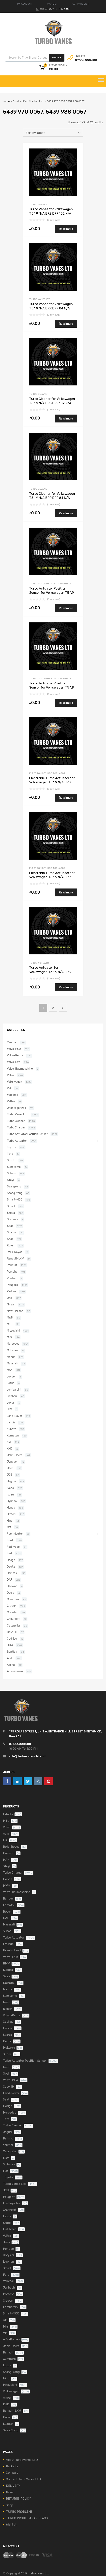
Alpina (11, 1664)
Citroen (12, 1605)
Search (56, 57)
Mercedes (13, 1343)
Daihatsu (12, 1573)
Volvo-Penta (15, 1055)
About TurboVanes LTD (22, 2460)
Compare (12, 2472)
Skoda (11, 1212)
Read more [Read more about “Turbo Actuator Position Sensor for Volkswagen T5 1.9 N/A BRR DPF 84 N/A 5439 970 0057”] (66, 702)
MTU (10, 1324)
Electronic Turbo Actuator (47, 773)
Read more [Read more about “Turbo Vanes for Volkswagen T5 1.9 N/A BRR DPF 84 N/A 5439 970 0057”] (66, 323)
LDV (9, 1409)
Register (64, 8)
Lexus (11, 1402)
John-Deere (14, 1455)
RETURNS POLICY (18, 2498)
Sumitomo (14, 1166)
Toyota (11, 1147)
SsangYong (14, 1186)
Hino (10, 1520)
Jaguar (11, 1481)
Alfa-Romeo (15, 1671)
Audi (10, 1658)
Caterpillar (13, 1625)
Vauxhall (12, 1094)
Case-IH (12, 1632)
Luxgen (11, 1376)
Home (6, 101)
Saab (10, 1238)
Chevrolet (13, 1618)
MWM (10, 1317)
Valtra (11, 1101)
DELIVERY (13, 2486)
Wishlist (11, 2524)
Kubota (11, 1429)
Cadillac (12, 1638)
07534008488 (84, 60)
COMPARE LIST (80, 3)
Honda (11, 1507)
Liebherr (12, 1396)
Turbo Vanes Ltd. (40, 204)
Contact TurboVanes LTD (23, 2479)
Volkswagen (14, 1081)
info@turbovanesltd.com (27, 1756)
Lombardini (14, 1389)
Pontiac (12, 1278)
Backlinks (12, 2466)
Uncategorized (16, 1107)
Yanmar (12, 1042)
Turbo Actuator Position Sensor (50, 583)
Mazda (11, 1356)
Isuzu (10, 1494)
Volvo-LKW (13, 1062)
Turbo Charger (16, 1127)
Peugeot (12, 1284)
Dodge (11, 1560)
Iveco (10, 1488)
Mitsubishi (13, 1330)
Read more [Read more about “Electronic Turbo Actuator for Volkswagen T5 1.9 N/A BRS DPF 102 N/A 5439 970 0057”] (66, 797)
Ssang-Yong (14, 1193)
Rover (11, 1245)
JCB (9, 1474)
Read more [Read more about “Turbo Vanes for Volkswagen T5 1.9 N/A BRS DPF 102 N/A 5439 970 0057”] (66, 228)
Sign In (53, 8)
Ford (10, 1540)
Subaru (11, 1173)
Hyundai (12, 1501)
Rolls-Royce (14, 1252)
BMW (10, 1645)
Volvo (10, 1075)
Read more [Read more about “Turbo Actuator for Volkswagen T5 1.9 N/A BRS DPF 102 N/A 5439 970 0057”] (66, 987)
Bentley (12, 1651)
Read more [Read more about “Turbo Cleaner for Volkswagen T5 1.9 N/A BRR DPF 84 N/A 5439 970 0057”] (66, 513)
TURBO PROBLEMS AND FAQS (27, 2518)
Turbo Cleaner (38, 394)
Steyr (10, 1179)
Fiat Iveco (13, 1546)
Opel (10, 1297)
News (10, 2492)
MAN (10, 1370)
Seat (10, 1225)
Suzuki (11, 1160)
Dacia (10, 1592)
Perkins (11, 1291)
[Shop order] (53, 133)
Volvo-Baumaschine (20, 1068)
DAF (9, 1579)
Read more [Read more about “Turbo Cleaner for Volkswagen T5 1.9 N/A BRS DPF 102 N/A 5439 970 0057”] (66, 418)
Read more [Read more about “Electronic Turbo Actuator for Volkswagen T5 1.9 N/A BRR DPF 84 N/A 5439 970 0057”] (66, 892)
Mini (9, 1337)
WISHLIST (52, 3)
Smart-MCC (14, 1199)
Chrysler (12, 1612)
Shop (9, 2505)
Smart (11, 1206)
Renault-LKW (15, 1258)
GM (9, 1527)
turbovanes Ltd (39, 2573)
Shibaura (12, 1219)
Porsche (12, 1271)
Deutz (11, 1566)
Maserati (12, 1363)
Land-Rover (14, 1415)
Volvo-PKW (14, 1048)
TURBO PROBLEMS (19, 2511)
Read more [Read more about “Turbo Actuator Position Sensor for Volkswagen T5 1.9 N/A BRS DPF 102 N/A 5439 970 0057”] (66, 608)
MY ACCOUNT (24, 3)
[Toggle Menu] (101, 81)
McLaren (12, 1350)
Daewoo (12, 1586)
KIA (9, 1442)
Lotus (10, 1383)
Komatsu (13, 1435)
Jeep (10, 1468)
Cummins (13, 1599)
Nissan (11, 1304)
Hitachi (11, 1514)
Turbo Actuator (39, 963)
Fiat (9, 1553)
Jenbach (12, 1461)
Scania (11, 1232)
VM (9, 1088)
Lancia (11, 1422)
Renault (12, 1265)
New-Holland (15, 1311)
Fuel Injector (15, 1533)
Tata (10, 1153)
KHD (9, 1448)
